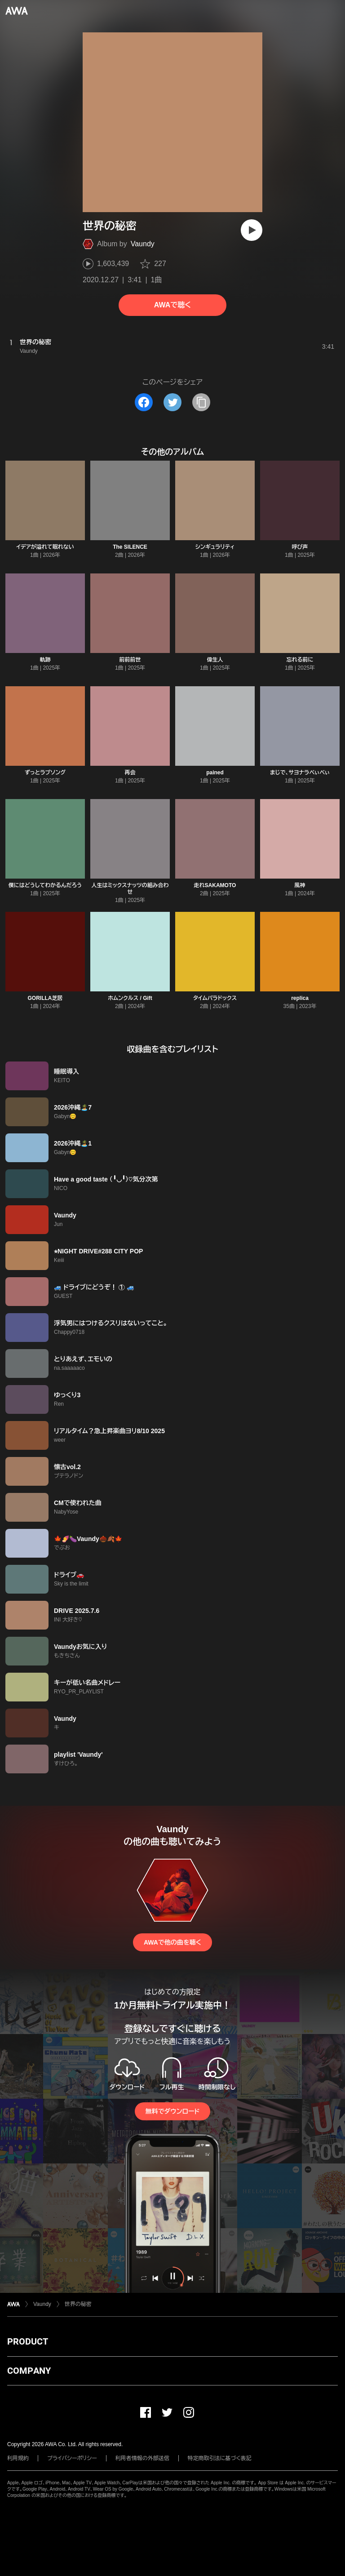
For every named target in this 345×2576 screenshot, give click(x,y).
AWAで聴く (172, 305)
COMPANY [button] (29, 2370)
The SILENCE (130, 547)
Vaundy (143, 244)
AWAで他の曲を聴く (172, 1942)
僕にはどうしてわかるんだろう (45, 885)
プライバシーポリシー (72, 2458)
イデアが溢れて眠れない (45, 547)
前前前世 (130, 660)
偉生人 (215, 660)
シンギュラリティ (214, 547)
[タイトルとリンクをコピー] (201, 402)
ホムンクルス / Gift (130, 998)
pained (215, 772)
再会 (130, 772)
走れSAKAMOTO (215, 885)
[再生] (251, 230)
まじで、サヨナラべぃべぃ (300, 772)
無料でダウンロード (172, 2111)
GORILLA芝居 (45, 998)
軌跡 (45, 660)
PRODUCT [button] (27, 2341)
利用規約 (18, 2458)
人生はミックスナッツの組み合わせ (129, 888)
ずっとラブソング (45, 772)
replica (300, 998)
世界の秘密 (78, 2304)
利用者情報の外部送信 (142, 2458)
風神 (300, 885)
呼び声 (300, 547)
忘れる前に (300, 660)
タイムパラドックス (215, 998)
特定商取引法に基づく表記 (220, 2458)
